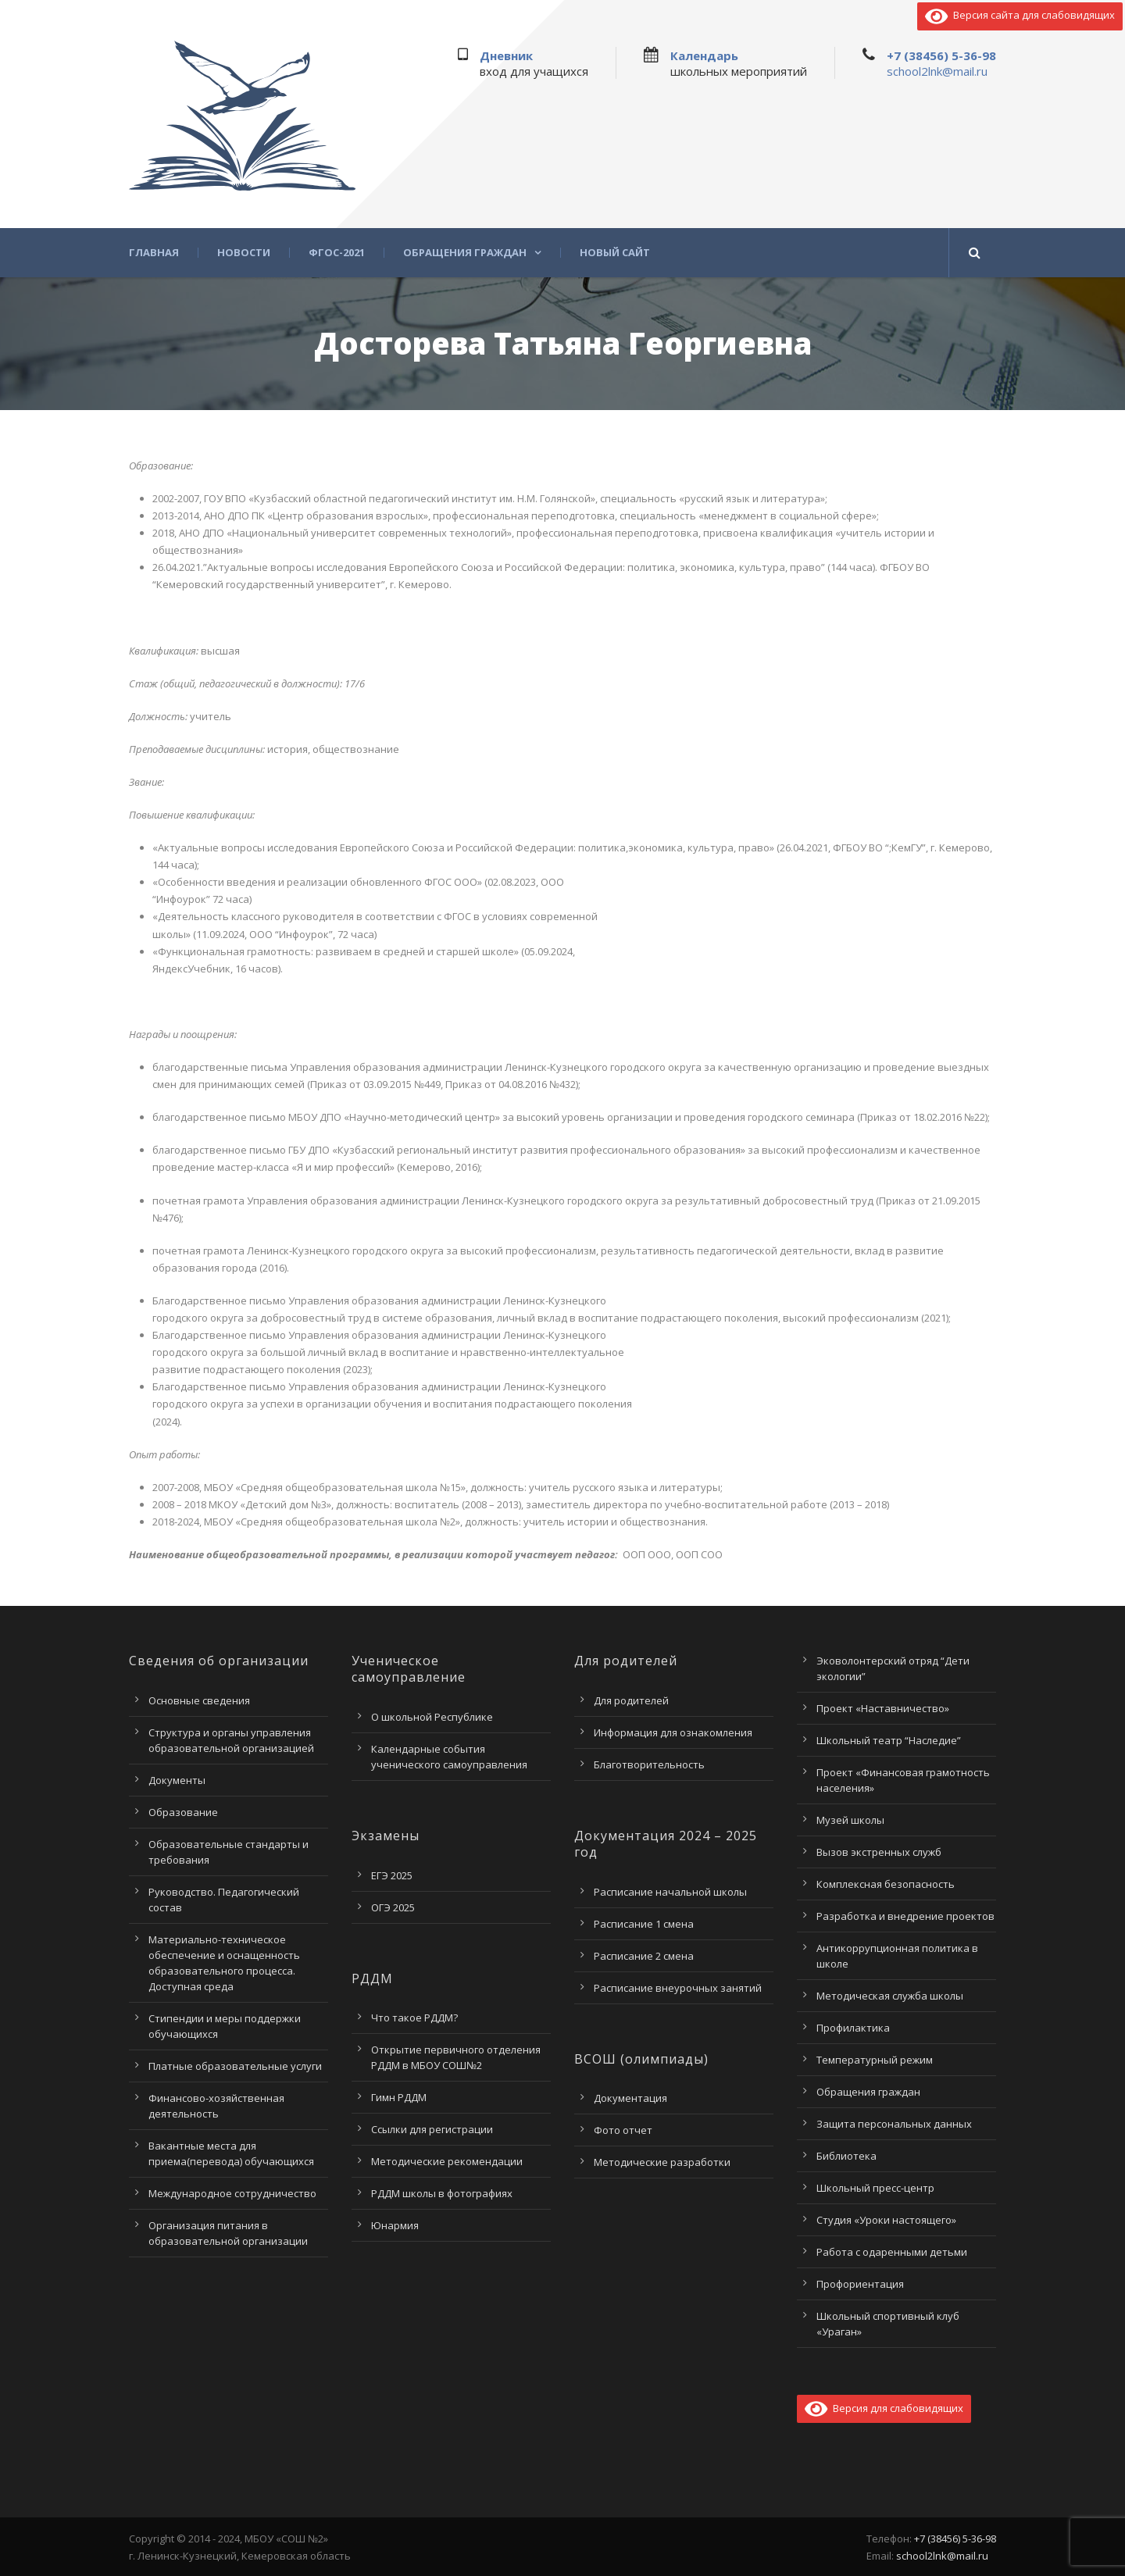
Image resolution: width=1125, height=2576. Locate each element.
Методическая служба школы (889, 1996)
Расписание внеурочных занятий (678, 1988)
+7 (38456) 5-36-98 (941, 55)
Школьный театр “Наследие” (888, 1740)
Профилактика (853, 2028)
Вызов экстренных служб (878, 1852)
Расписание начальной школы (670, 1892)
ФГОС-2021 (337, 253)
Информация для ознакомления (673, 1732)
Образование (183, 1812)
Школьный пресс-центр (875, 2188)
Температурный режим (874, 2060)
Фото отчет (623, 2130)
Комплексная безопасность (885, 1884)
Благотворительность (649, 1764)
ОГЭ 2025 (393, 1907)
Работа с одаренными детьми (891, 2252)
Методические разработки (662, 2162)
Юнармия (395, 2225)
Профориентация (860, 2284)
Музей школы (850, 1820)
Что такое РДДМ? (414, 2017)
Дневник (506, 55)
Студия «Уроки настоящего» (886, 2220)
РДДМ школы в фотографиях (441, 2193)
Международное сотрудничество (232, 2193)
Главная (154, 253)
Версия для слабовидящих (884, 2408)
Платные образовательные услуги (235, 2066)
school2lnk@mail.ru (937, 71)
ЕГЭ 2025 (391, 1875)
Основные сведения (199, 1700)
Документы (176, 1780)
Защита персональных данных (894, 2124)
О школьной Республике (432, 1717)
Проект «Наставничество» (882, 1708)
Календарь (704, 55)
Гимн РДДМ (399, 2097)
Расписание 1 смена (644, 1924)
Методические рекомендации (447, 2161)
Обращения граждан (465, 253)
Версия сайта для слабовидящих (1020, 15)
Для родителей (631, 1700)
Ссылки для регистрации (432, 2129)
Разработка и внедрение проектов (905, 1916)
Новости (243, 253)
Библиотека (846, 2156)
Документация (630, 2098)
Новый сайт (615, 253)
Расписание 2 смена (644, 1956)
